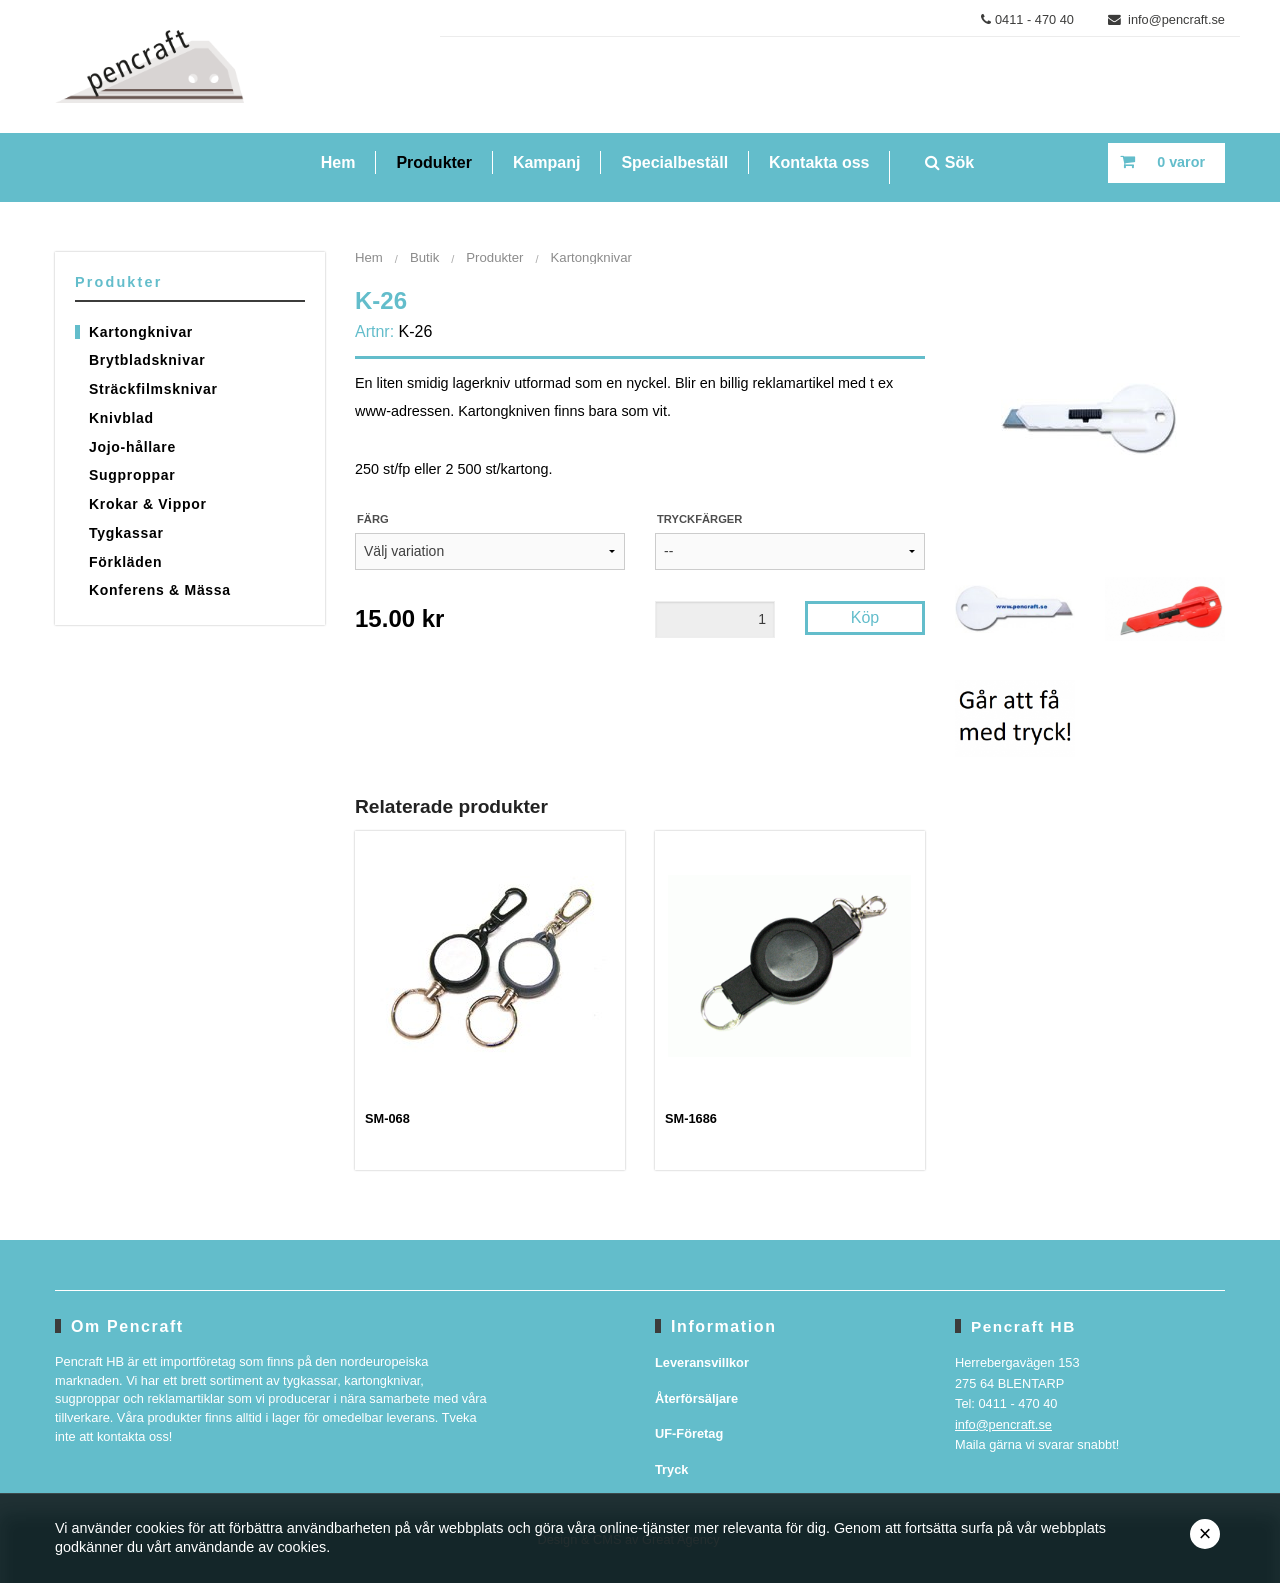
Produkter (434, 162)
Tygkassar (126, 533)
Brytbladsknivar (147, 360)
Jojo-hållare (132, 447)
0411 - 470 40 (1027, 19)
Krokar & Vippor (148, 504)
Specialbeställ (674, 162)
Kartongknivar (141, 332)
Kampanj (547, 162)
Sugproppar (132, 475)
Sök (949, 162)
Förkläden (125, 562)
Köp (865, 617)
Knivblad (121, 418)
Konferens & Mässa (160, 590)
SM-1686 (691, 1118)
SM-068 (387, 1118)
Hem (338, 162)
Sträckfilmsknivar (153, 389)
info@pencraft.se (1167, 19)
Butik (424, 257)
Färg (373, 519)
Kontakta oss (819, 162)
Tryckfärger (699, 519)
